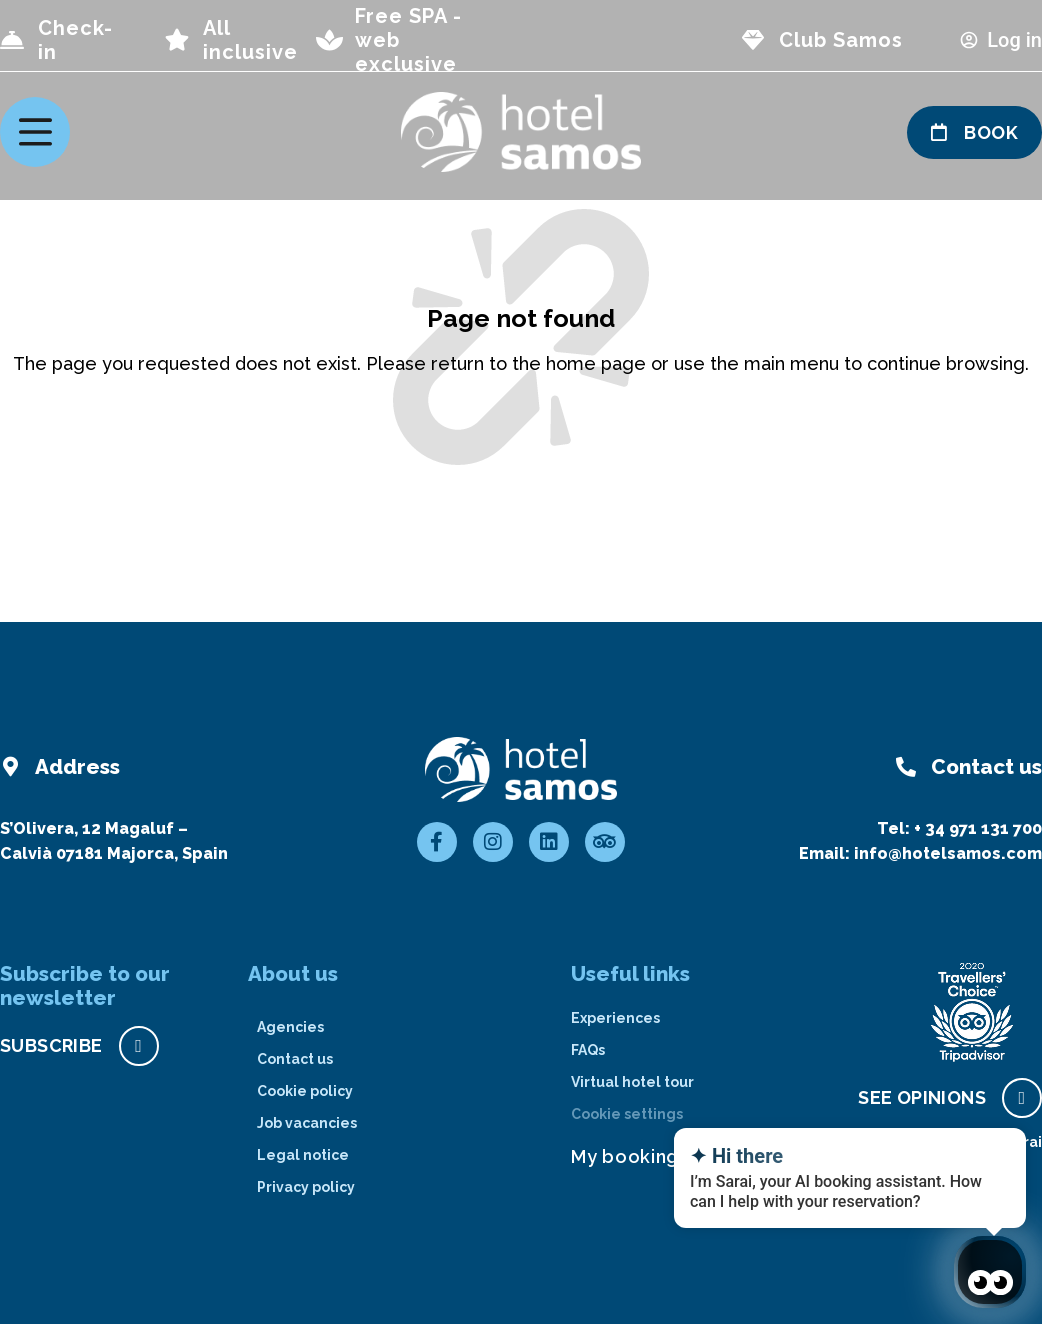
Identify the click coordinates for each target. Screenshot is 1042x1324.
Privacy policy (306, 1187)
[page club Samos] (753, 40)
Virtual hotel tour (632, 1082)
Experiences (615, 1018)
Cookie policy (305, 1091)
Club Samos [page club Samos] (841, 40)
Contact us (295, 1059)
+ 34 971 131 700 (978, 828)
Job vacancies (307, 1123)
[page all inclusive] (177, 40)
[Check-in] (12, 40)
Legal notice (303, 1155)
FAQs (588, 1050)
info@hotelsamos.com (948, 853)
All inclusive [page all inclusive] (250, 40)
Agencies (290, 1027)
